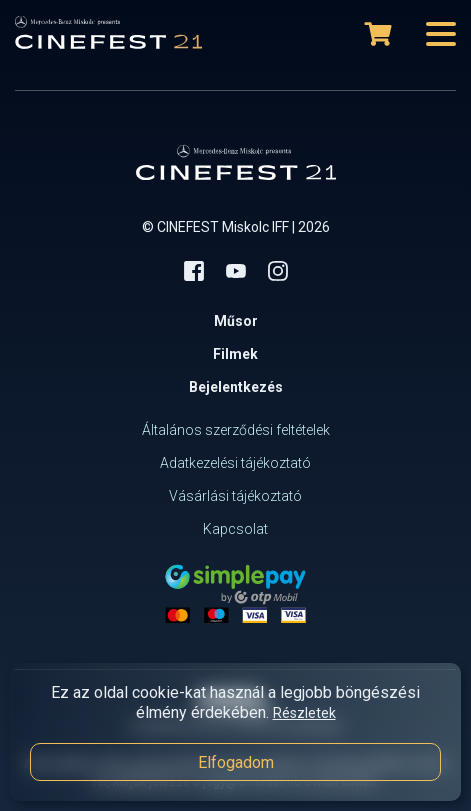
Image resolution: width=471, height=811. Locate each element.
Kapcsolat (235, 529)
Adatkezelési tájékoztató (235, 463)
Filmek (235, 354)
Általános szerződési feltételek (236, 430)
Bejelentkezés (236, 387)
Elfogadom (236, 762)
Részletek (304, 713)
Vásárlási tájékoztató (235, 496)
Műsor (236, 321)
